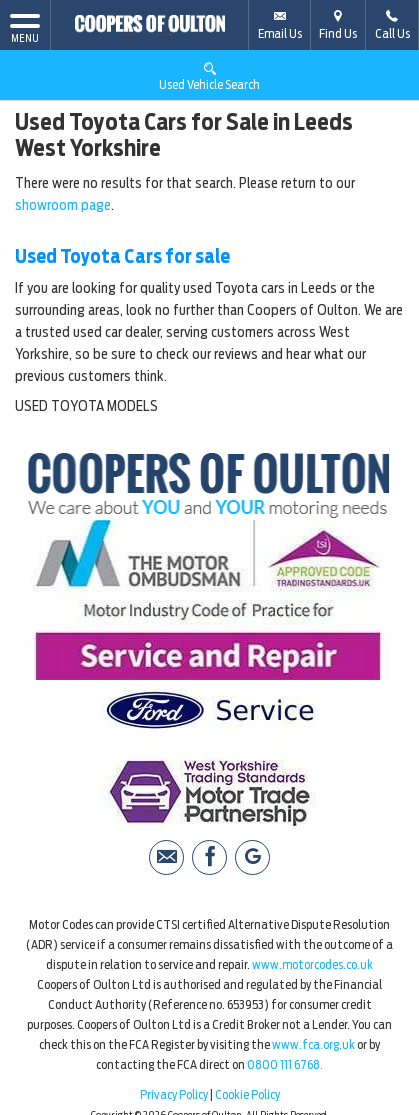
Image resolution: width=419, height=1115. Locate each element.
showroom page (63, 205)
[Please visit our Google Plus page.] (252, 857)
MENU (25, 27)
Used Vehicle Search (209, 75)
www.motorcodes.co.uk (312, 964)
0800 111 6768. (285, 1064)
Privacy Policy (174, 1094)
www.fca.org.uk (313, 1044)
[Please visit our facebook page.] (209, 857)
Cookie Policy (247, 1094)
